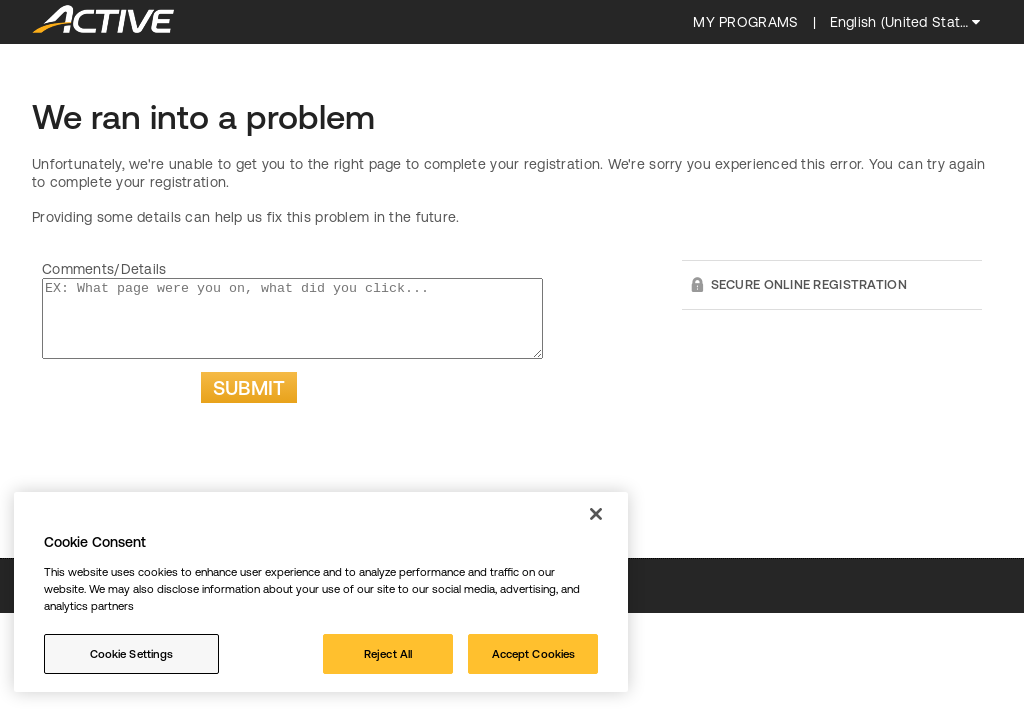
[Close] (596, 514)
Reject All (388, 653)
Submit (249, 402)
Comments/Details (104, 269)
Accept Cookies (534, 653)
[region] (321, 592)
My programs (745, 22)
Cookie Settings (132, 653)
